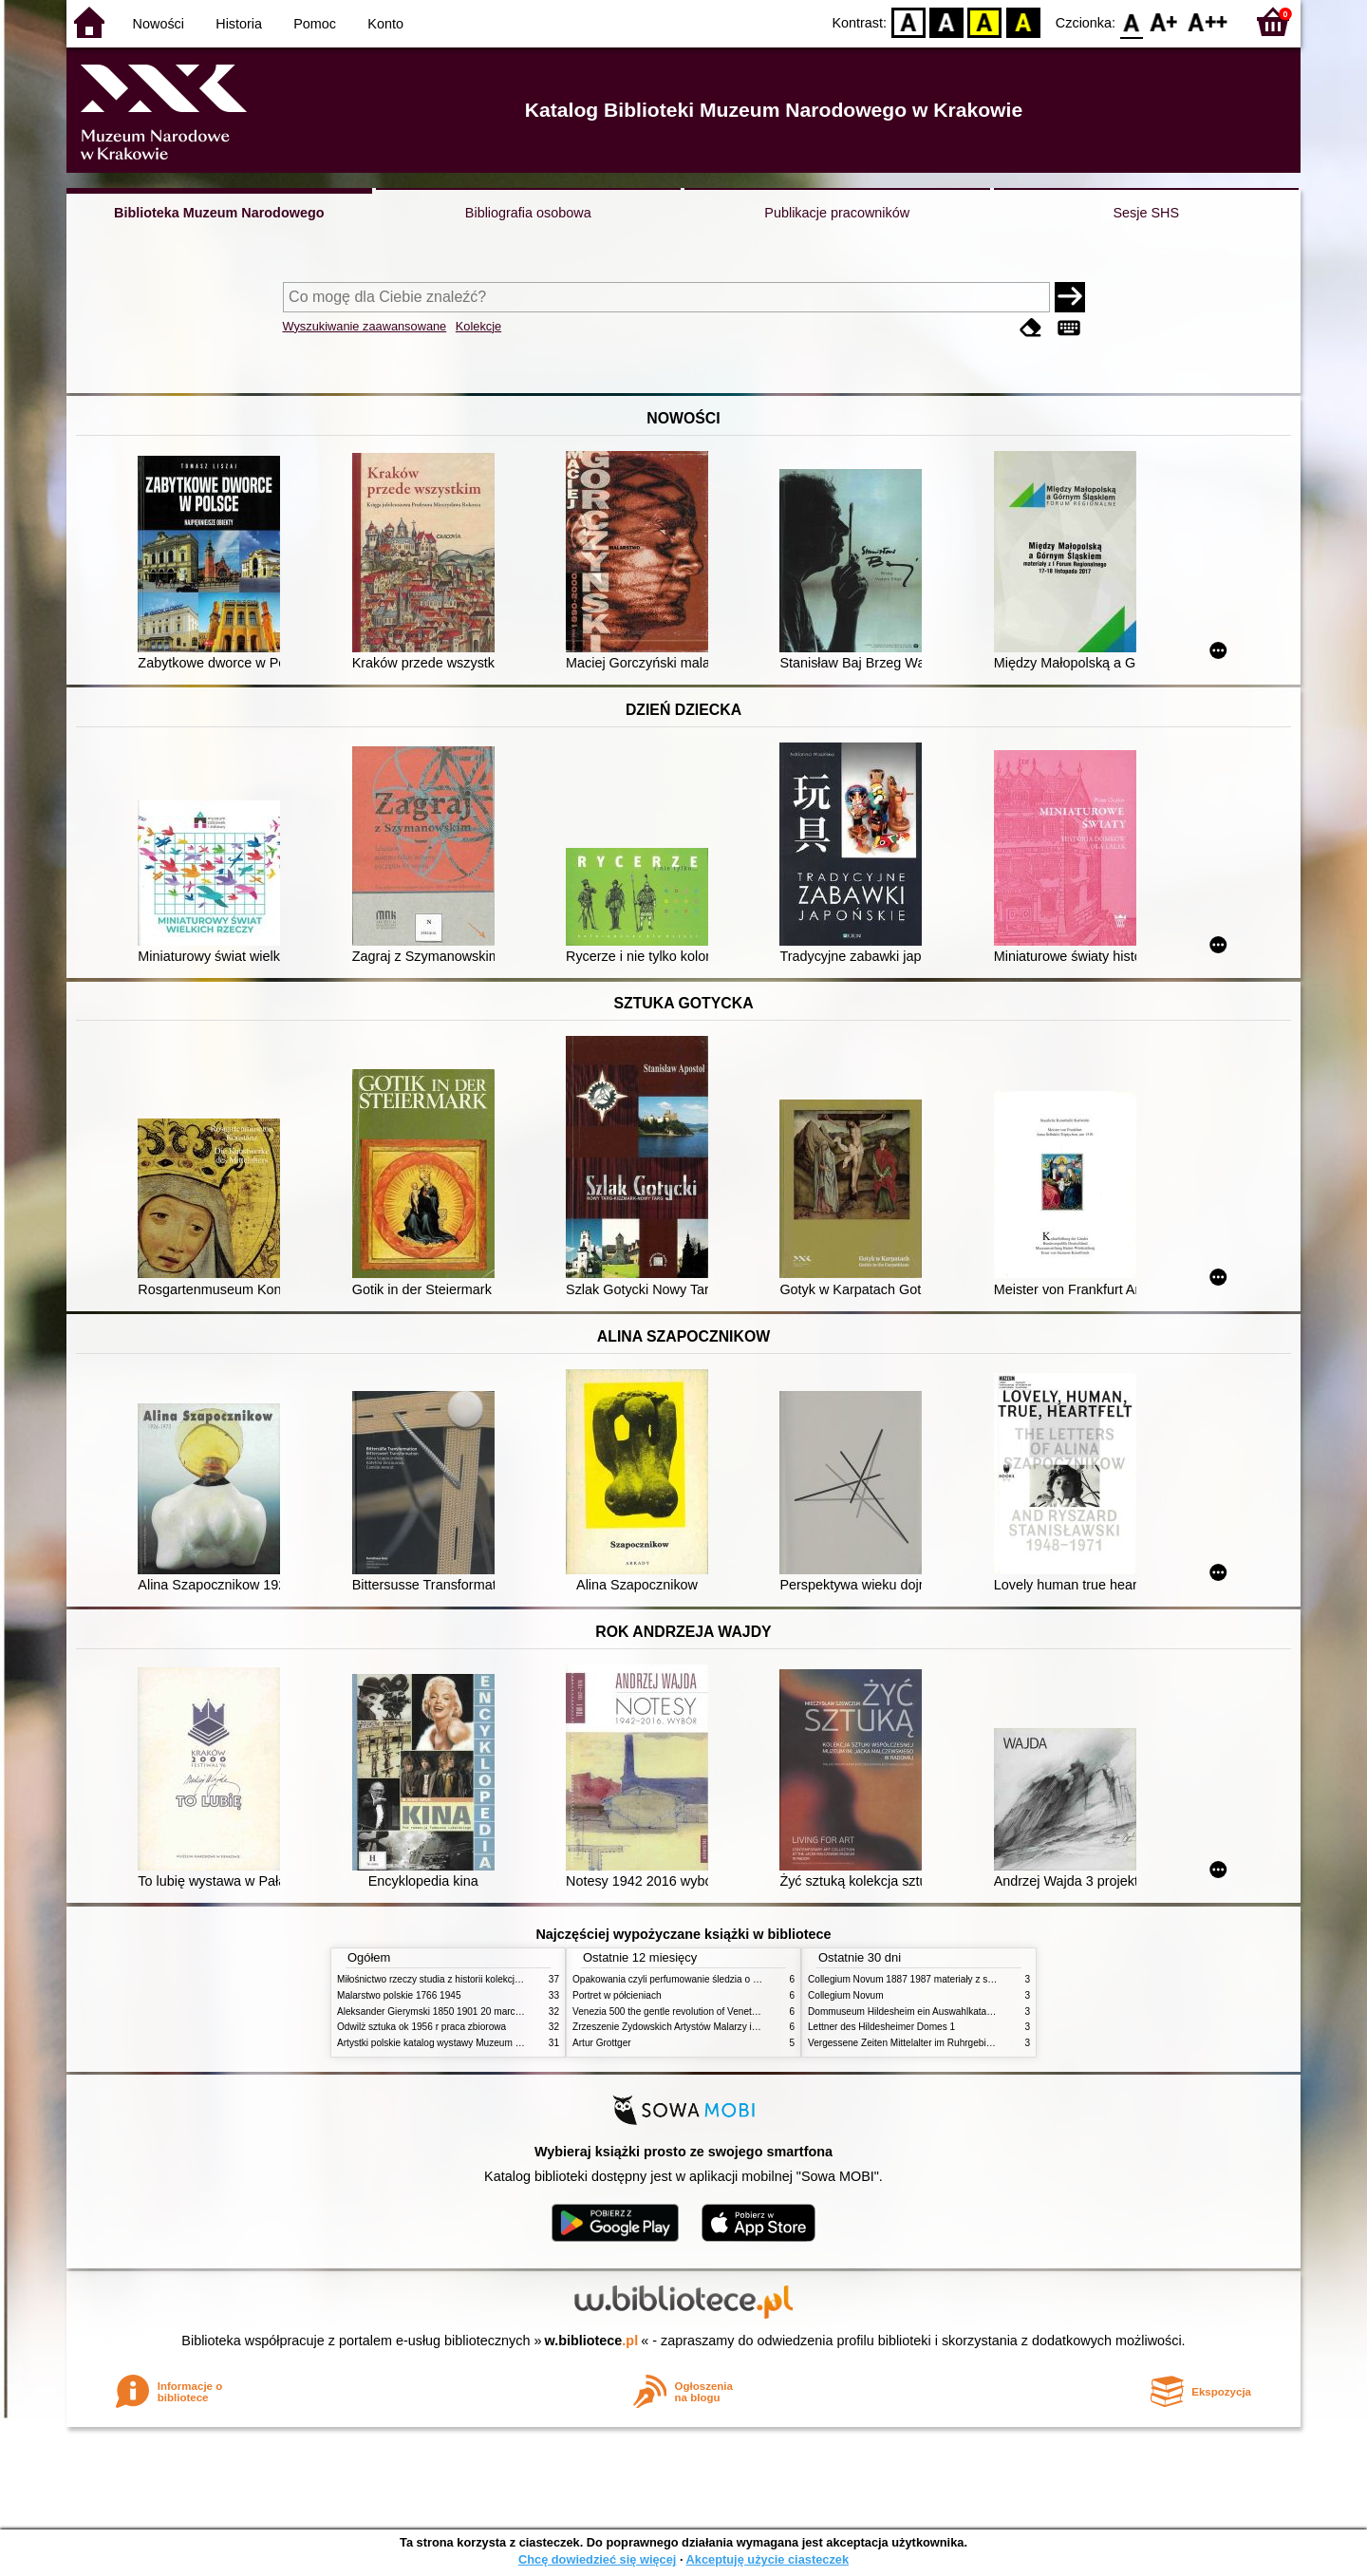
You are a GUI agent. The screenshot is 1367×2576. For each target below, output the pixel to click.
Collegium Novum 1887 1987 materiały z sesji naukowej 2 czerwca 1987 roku (972, 1979)
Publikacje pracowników (836, 212)
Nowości (158, 23)
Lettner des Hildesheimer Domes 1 (881, 2026)
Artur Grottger (601, 2043)
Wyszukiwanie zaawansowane (365, 326)
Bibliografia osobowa (528, 212)
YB (985, 21)
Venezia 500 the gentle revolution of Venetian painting (686, 2011)
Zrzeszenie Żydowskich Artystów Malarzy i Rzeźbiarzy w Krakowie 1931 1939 (736, 2026)
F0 (1131, 21)
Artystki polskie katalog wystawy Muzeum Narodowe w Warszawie (477, 2043)
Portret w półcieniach (617, 1995)
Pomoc (314, 23)
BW (946, 21)
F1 (1164, 21)
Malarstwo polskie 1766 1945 (399, 1995)
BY (1023, 21)
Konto (385, 23)
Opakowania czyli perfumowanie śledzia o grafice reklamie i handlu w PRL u (733, 1979)
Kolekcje (478, 326)
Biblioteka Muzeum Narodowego (219, 212)
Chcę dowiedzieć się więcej (597, 2559)
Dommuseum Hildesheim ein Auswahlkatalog (904, 2011)
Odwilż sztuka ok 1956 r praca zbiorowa (421, 2026)
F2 (1208, 21)
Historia (238, 23)
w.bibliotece (592, 2340)
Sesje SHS (1146, 212)
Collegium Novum (846, 1995)
